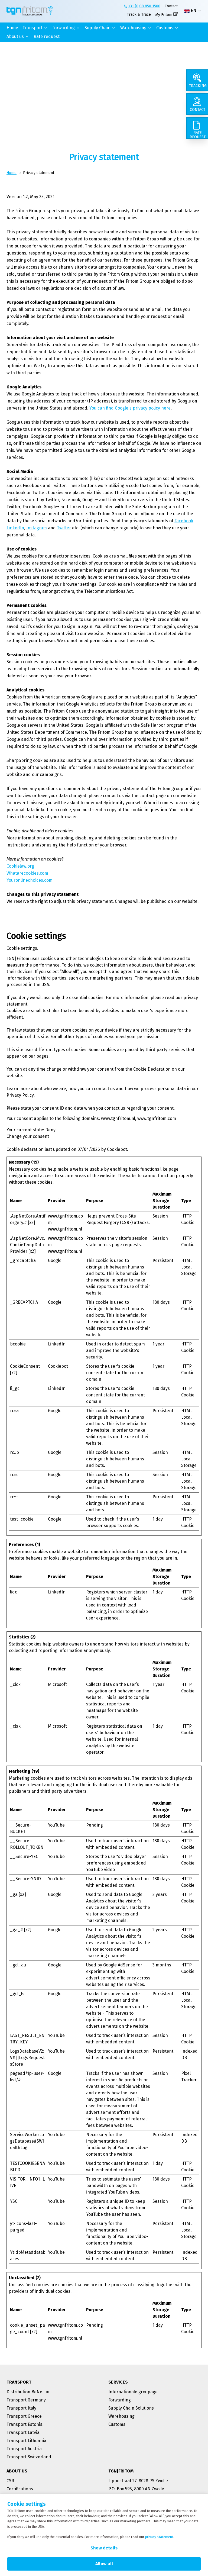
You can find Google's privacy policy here (130, 408)
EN (190, 10)
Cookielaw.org (20, 866)
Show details (104, 2548)
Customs (164, 27)
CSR (10, 2480)
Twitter (64, 527)
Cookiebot (117, 1149)
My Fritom (163, 14)
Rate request (47, 36)
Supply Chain (97, 27)
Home (12, 27)
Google (54, 1260)
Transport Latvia (23, 2432)
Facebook (183, 520)
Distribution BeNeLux (27, 2391)
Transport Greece (24, 2416)
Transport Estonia (24, 2424)
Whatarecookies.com (27, 873)
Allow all (104, 2563)
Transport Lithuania (26, 2440)
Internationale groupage (133, 2391)
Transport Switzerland (28, 2456)
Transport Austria (24, 2448)
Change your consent (27, 1136)
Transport (32, 27)
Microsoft (57, 1684)
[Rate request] (197, 128)
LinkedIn (15, 527)
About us (15, 36)
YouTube (56, 1825)
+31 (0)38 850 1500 (144, 6)
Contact (171, 6)
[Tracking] (197, 80)
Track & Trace (139, 14)
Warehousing (133, 27)
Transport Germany (26, 2400)
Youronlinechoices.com (29, 880)
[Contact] (197, 104)
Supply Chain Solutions (131, 2408)
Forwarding (63, 27)
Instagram (36, 527)
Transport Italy (21, 2408)
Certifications (19, 2488)
